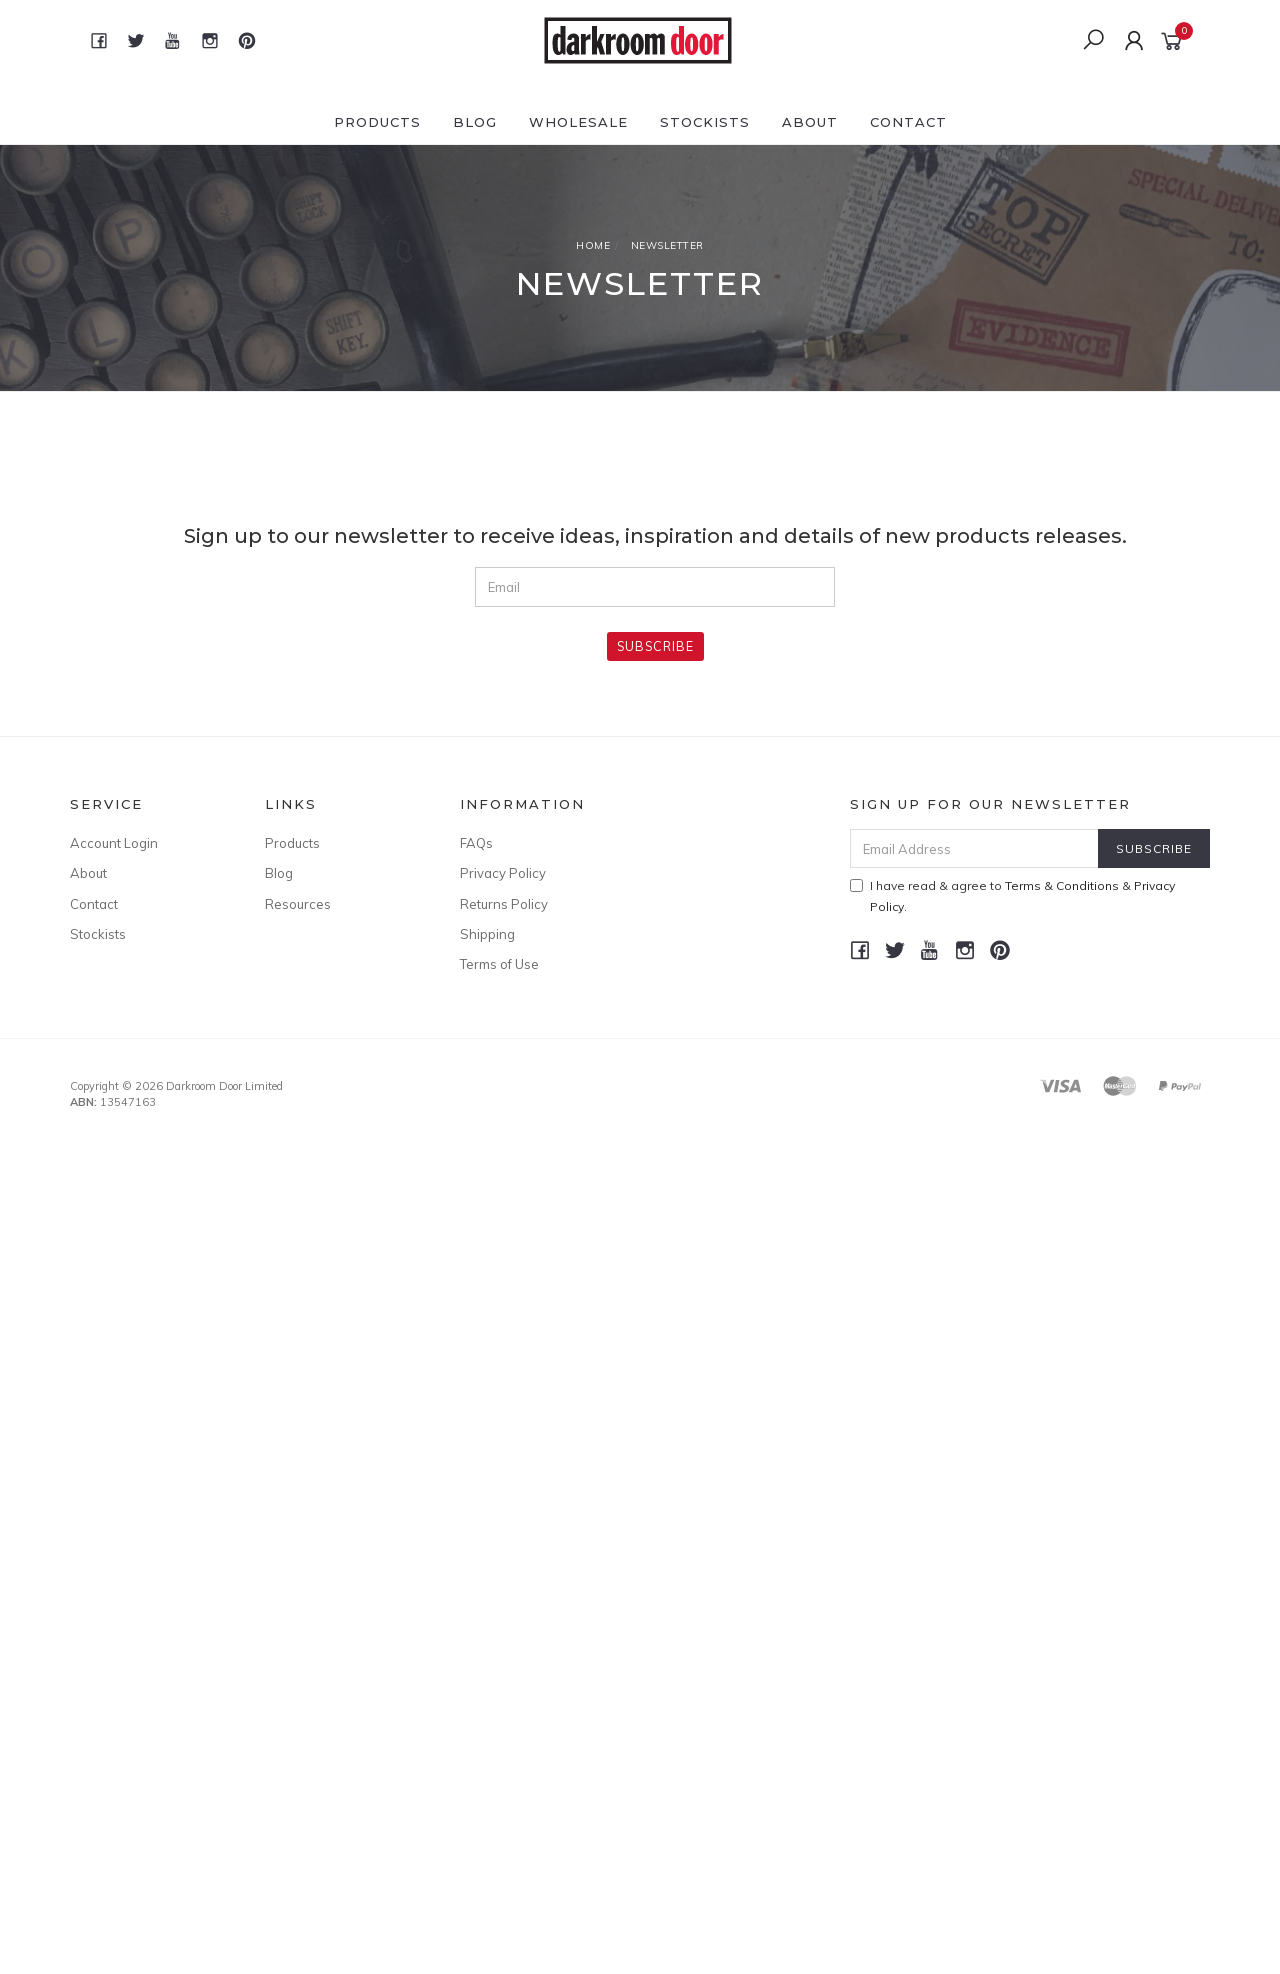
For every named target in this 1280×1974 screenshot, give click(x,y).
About (810, 122)
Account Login (114, 843)
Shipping (487, 934)
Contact (908, 122)
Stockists (705, 122)
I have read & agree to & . (1012, 896)
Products (377, 122)
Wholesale (578, 122)
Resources (298, 904)
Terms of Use (499, 964)
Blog (475, 122)
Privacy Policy (503, 873)
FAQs (476, 843)
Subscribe (655, 646)
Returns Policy (504, 904)
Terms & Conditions (1062, 885)
